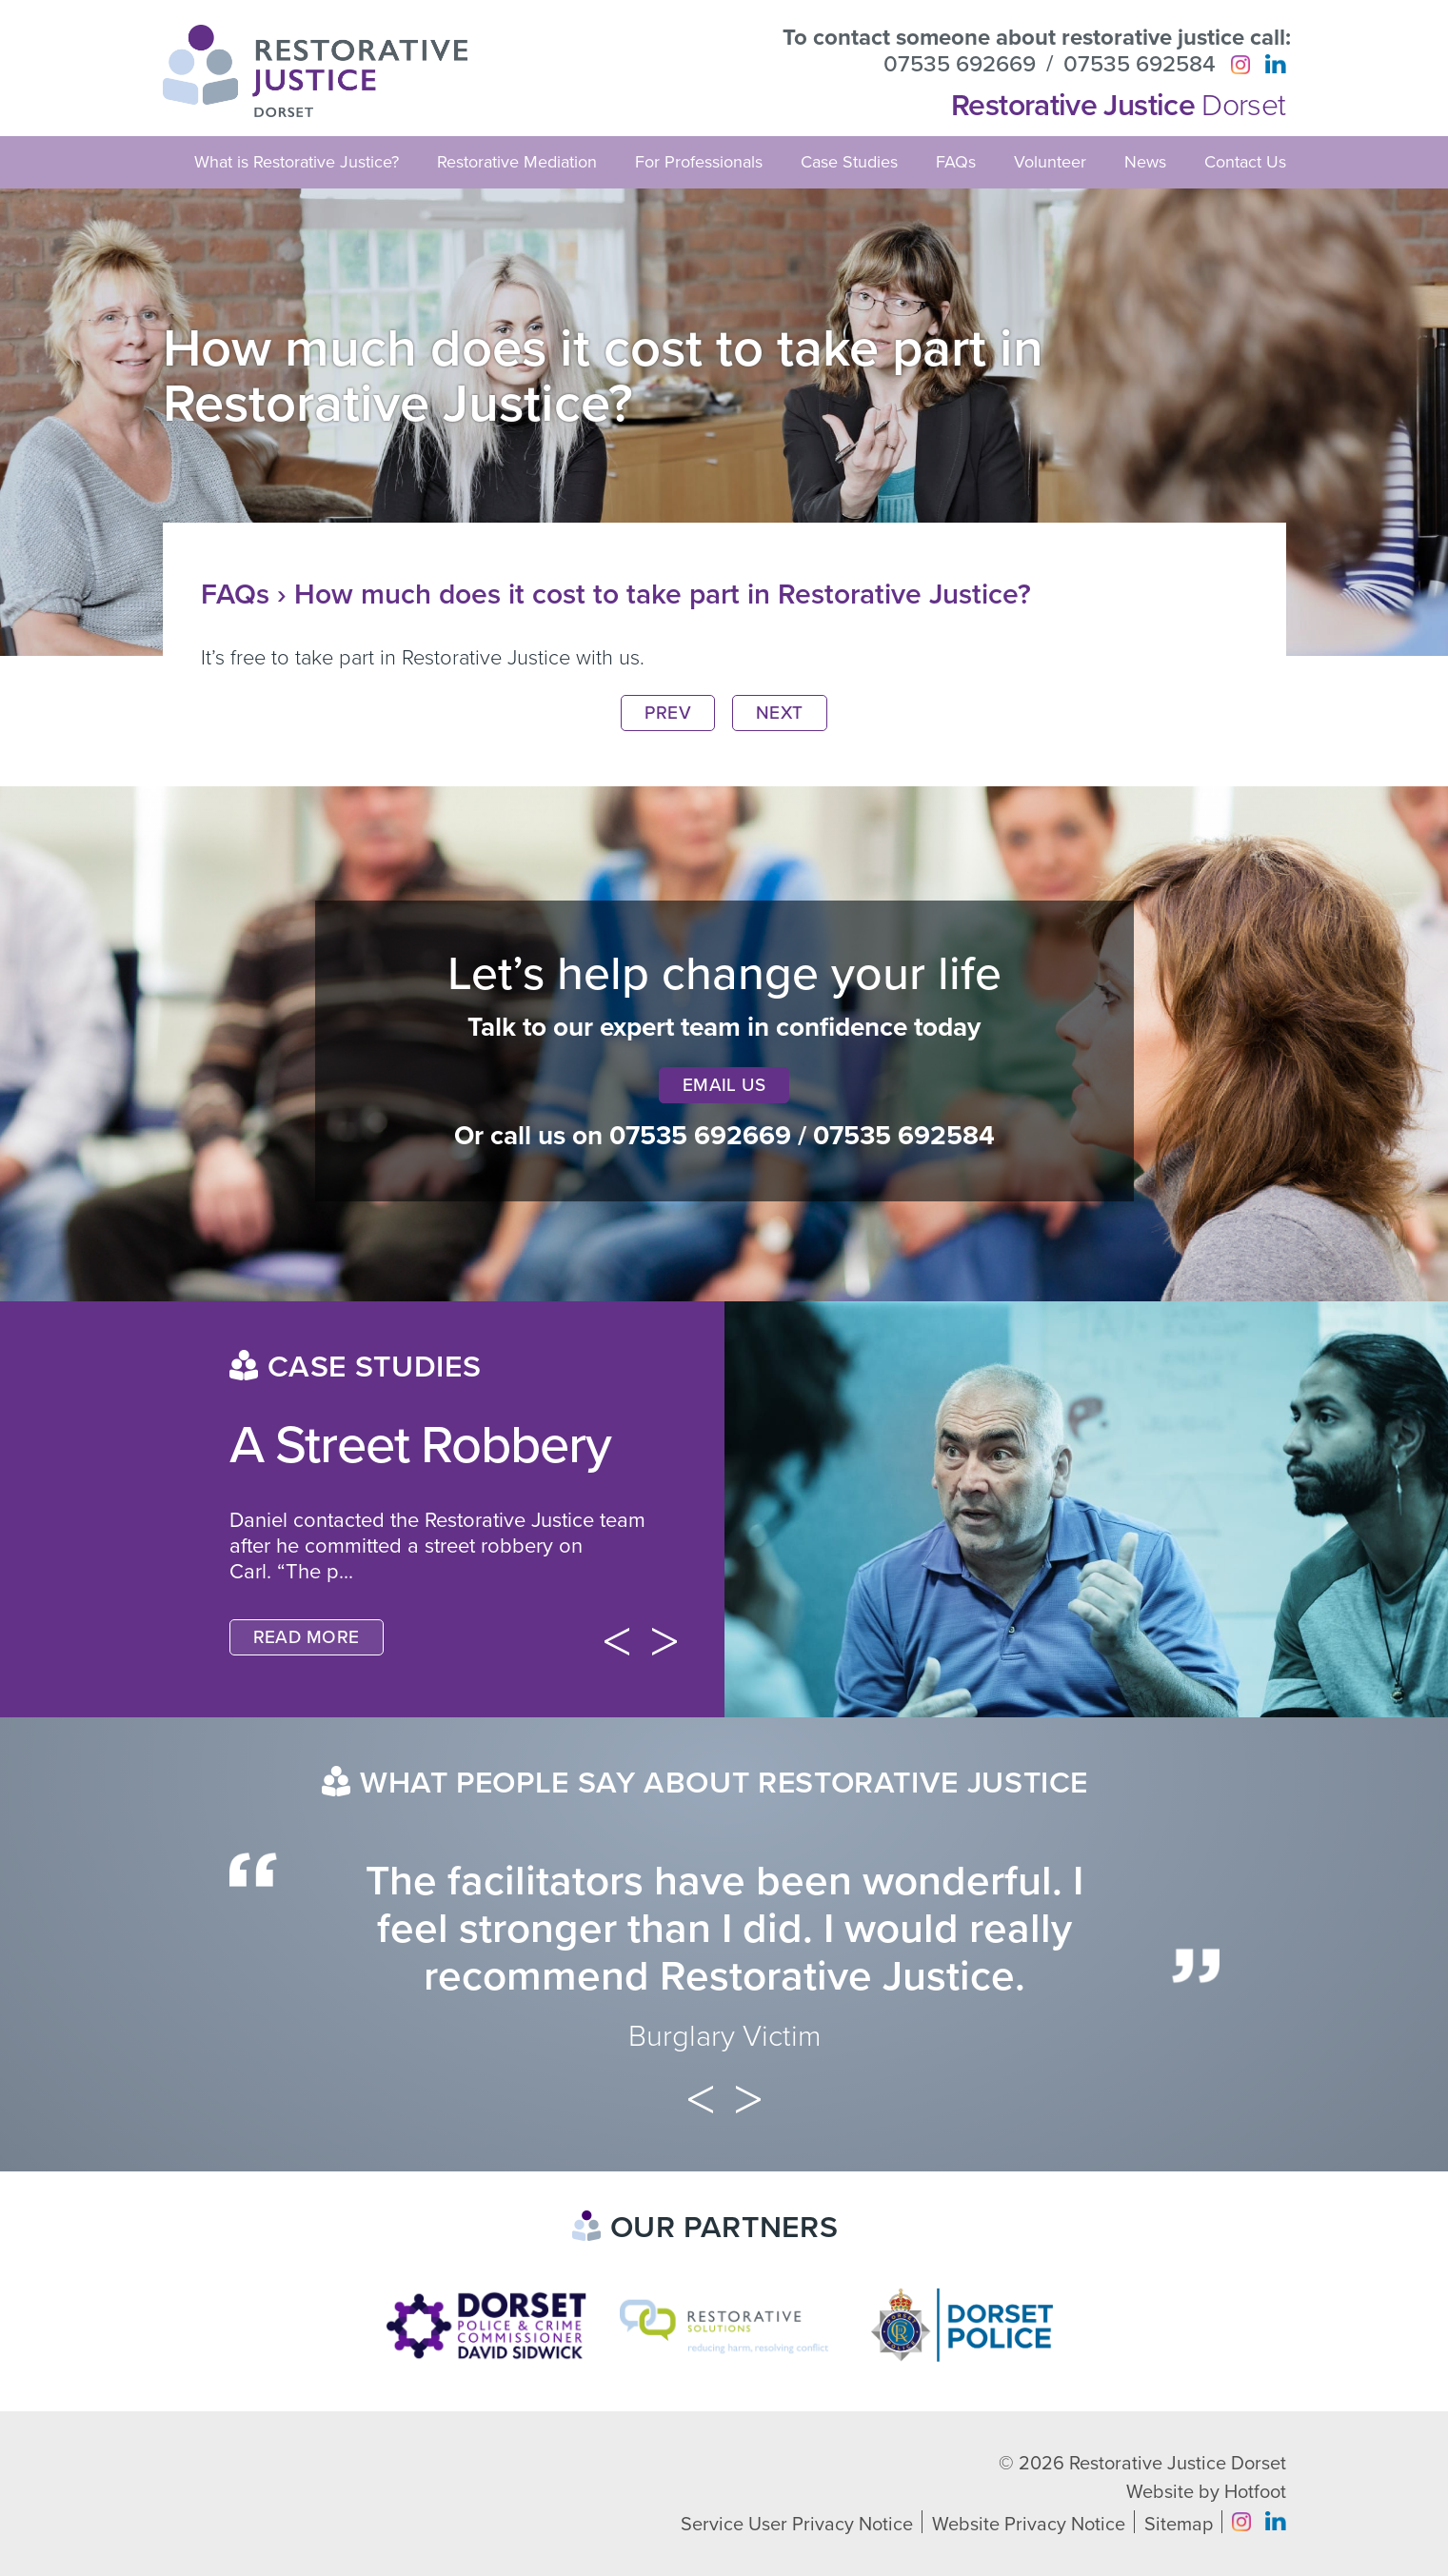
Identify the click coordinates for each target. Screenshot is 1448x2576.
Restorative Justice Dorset (1177, 2463)
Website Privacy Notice (1028, 2524)
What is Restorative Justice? (296, 161)
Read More (306, 1637)
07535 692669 (959, 64)
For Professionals (699, 161)
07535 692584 (1139, 64)
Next (779, 713)
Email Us (724, 1085)
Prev (668, 713)
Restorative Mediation (517, 161)
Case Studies (849, 161)
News (1145, 161)
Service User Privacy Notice (797, 2524)
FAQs (956, 161)
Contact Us (1245, 161)
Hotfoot (1255, 2492)
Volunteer (1050, 161)
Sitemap (1178, 2524)
